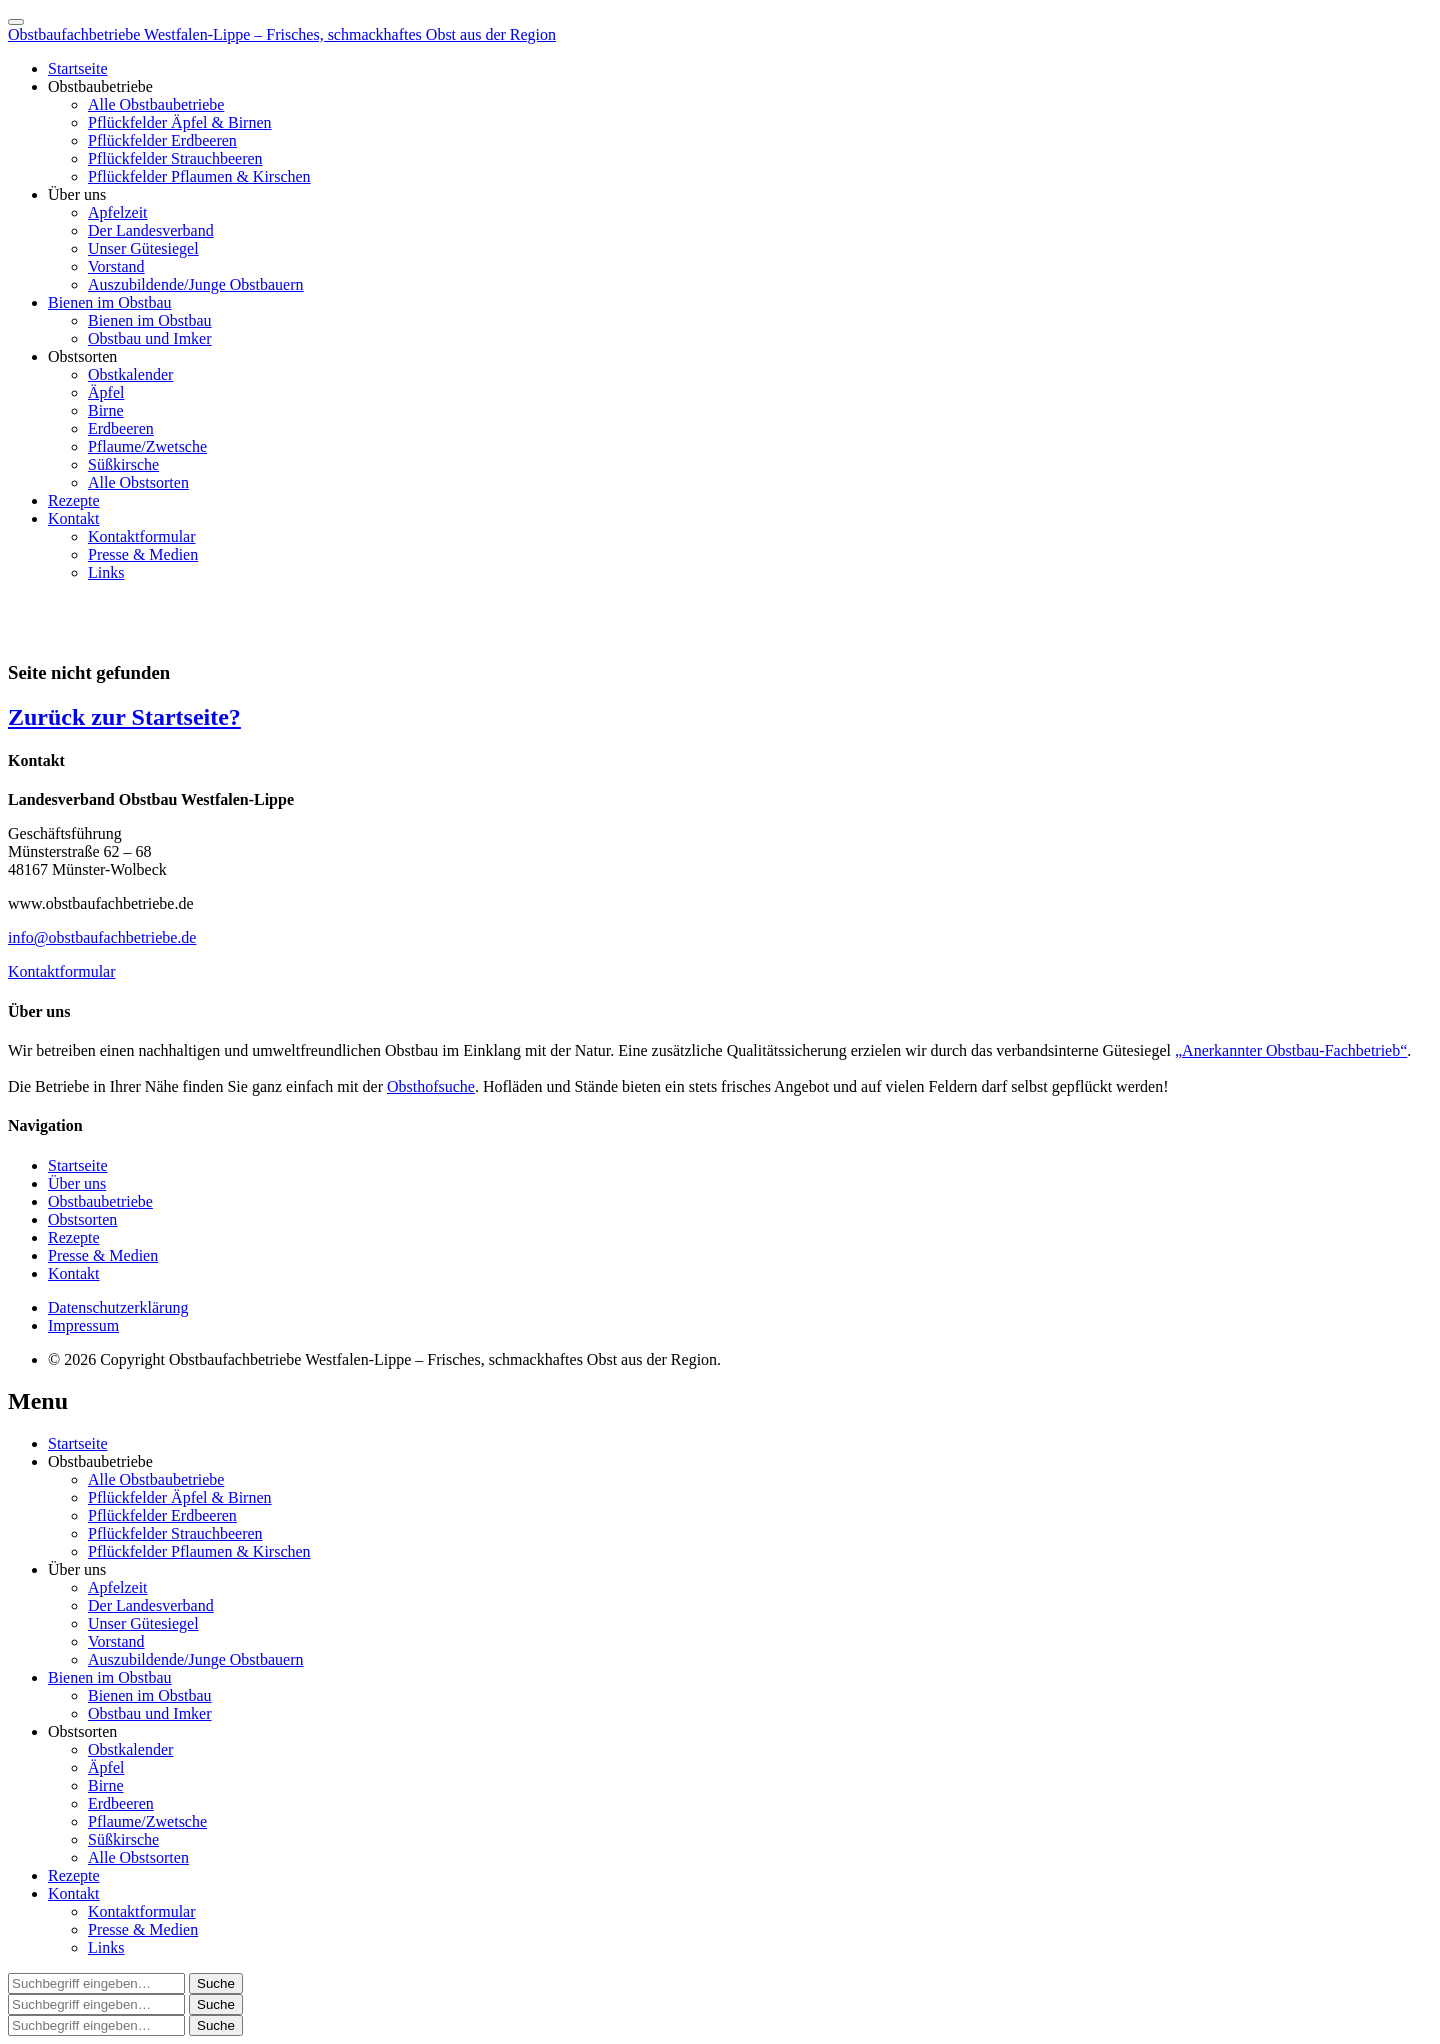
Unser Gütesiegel (143, 248)
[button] (216, 1983)
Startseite (78, 68)
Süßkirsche (123, 464)
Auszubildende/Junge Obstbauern (196, 284)
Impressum (83, 1325)
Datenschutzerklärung (118, 1307)
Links (106, 572)
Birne (106, 410)
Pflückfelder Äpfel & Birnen (180, 122)
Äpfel (106, 392)
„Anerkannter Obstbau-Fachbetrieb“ (1291, 1050)
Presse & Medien (143, 554)
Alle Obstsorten (138, 482)
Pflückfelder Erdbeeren (162, 140)
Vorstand (116, 266)
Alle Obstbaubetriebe (156, 104)
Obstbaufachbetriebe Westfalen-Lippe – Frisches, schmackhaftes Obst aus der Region (282, 34)
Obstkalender (130, 374)
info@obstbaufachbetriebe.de (102, 937)
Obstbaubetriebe (100, 86)
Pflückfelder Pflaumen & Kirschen (199, 176)
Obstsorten (82, 356)
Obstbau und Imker (150, 338)
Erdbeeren (121, 428)
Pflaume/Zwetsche (147, 446)
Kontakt (74, 518)
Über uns (77, 194)
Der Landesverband (151, 230)
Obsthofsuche (431, 1086)
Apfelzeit (118, 212)
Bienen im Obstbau (110, 302)
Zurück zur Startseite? (124, 717)
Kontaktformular (142, 536)
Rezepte (74, 500)
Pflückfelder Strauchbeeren (175, 158)
